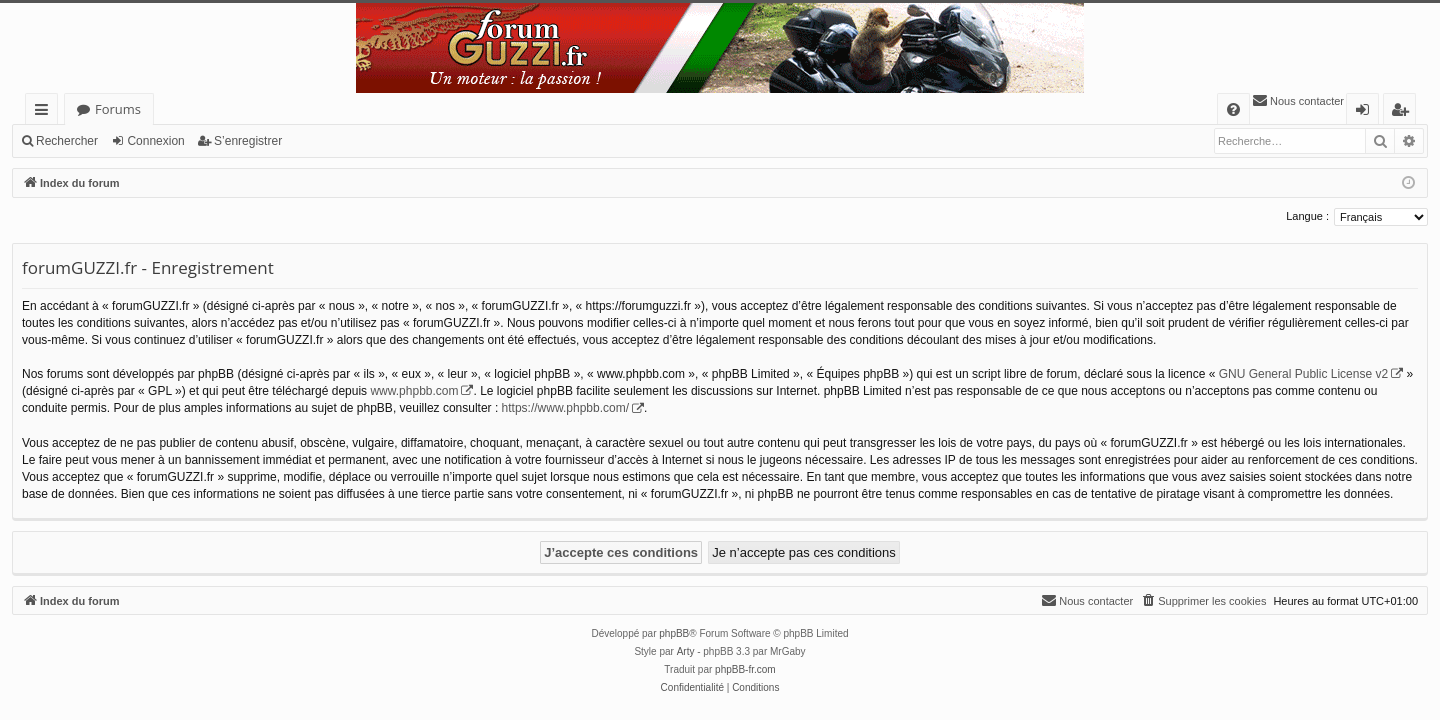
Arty (686, 651)
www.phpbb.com (414, 391)
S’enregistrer (248, 141)
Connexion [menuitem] (1367, 112)
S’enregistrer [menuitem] (1404, 112)
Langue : (1307, 216)
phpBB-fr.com (745, 669)
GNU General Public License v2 (1303, 374)
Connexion (155, 141)
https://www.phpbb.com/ (565, 408)
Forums (118, 109)
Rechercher (67, 141)
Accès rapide (45, 112)
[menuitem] (1233, 109)
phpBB (674, 633)
